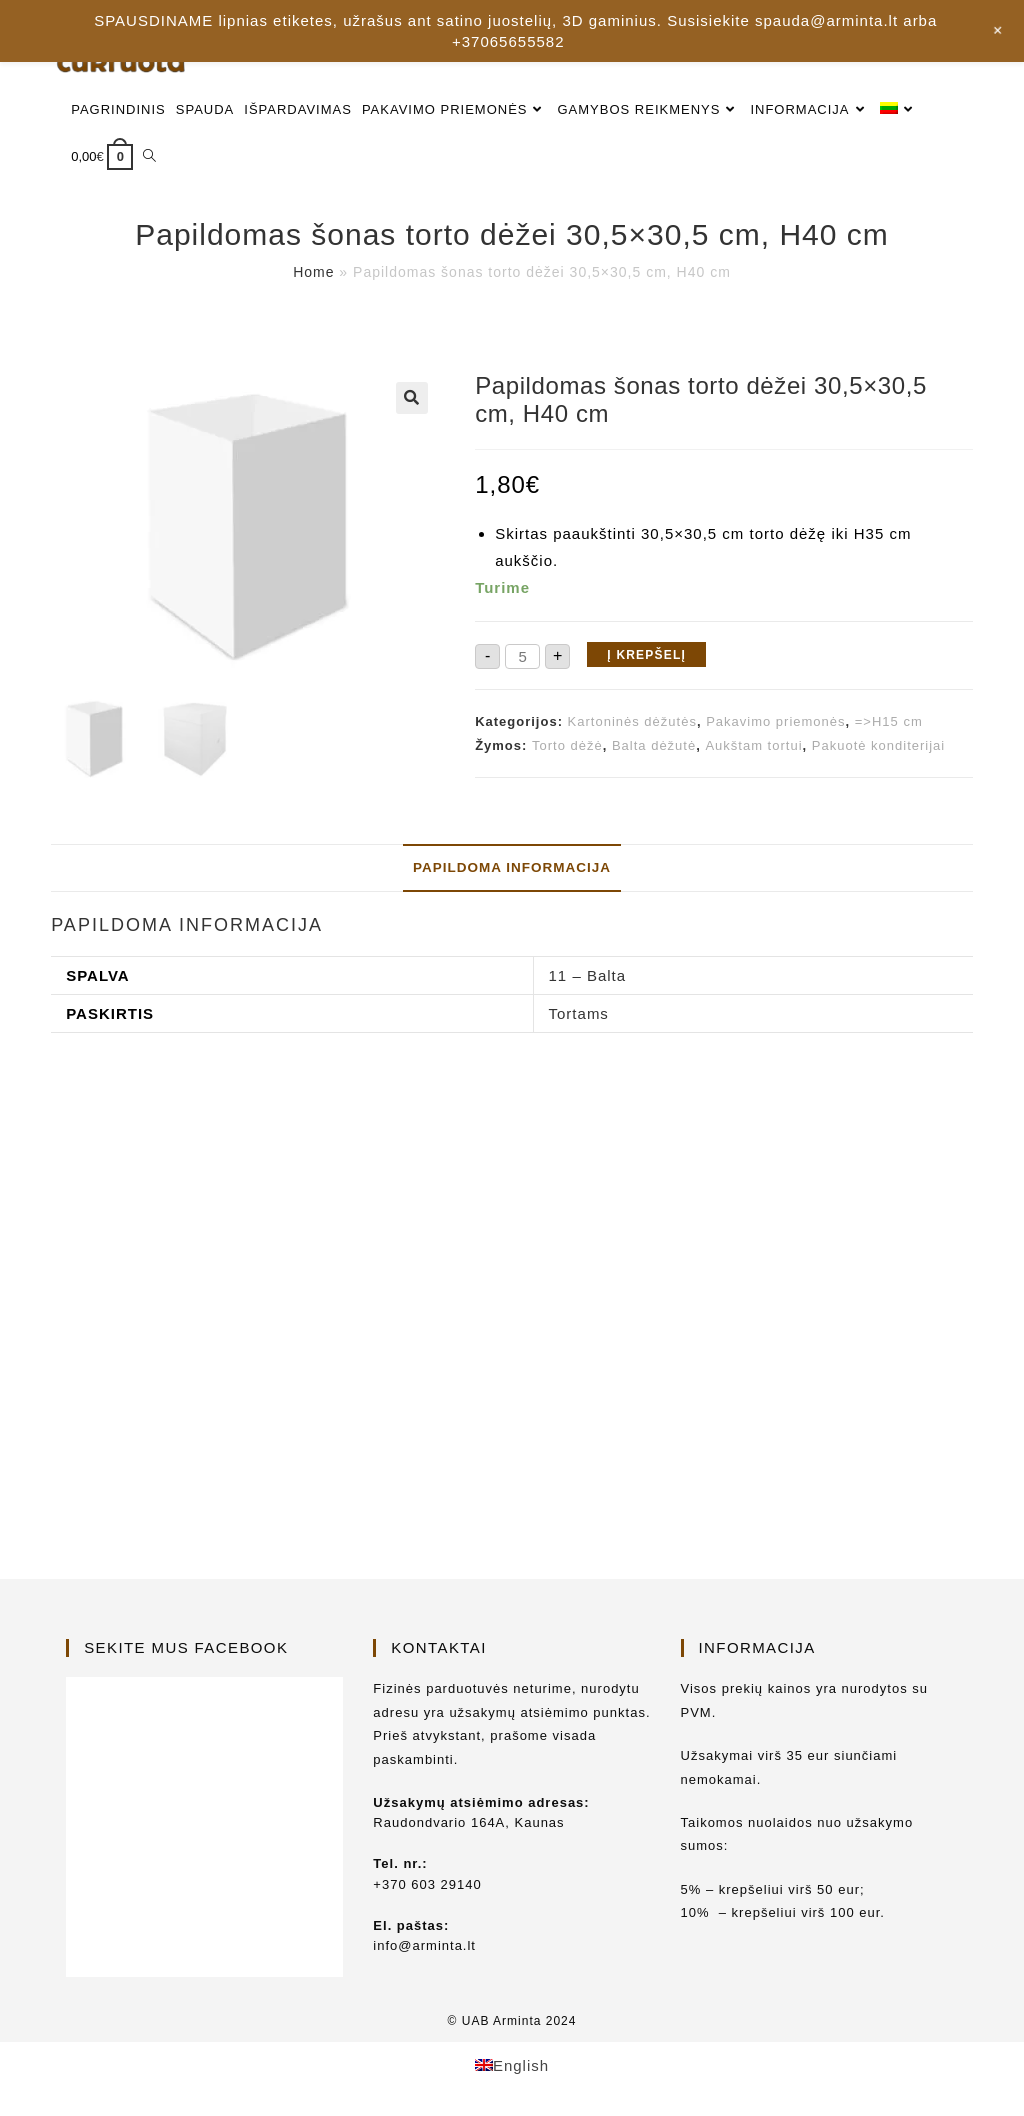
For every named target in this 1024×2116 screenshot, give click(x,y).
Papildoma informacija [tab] (512, 867)
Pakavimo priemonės (775, 721)
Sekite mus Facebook (186, 1647)
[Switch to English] (512, 2065)
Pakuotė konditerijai (878, 745)
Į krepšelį (646, 655)
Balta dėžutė (654, 745)
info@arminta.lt (424, 1945)
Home (313, 272)
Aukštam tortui (753, 745)
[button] (412, 398)
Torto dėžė (567, 745)
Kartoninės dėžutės (632, 721)
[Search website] (149, 156)
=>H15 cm (889, 721)
